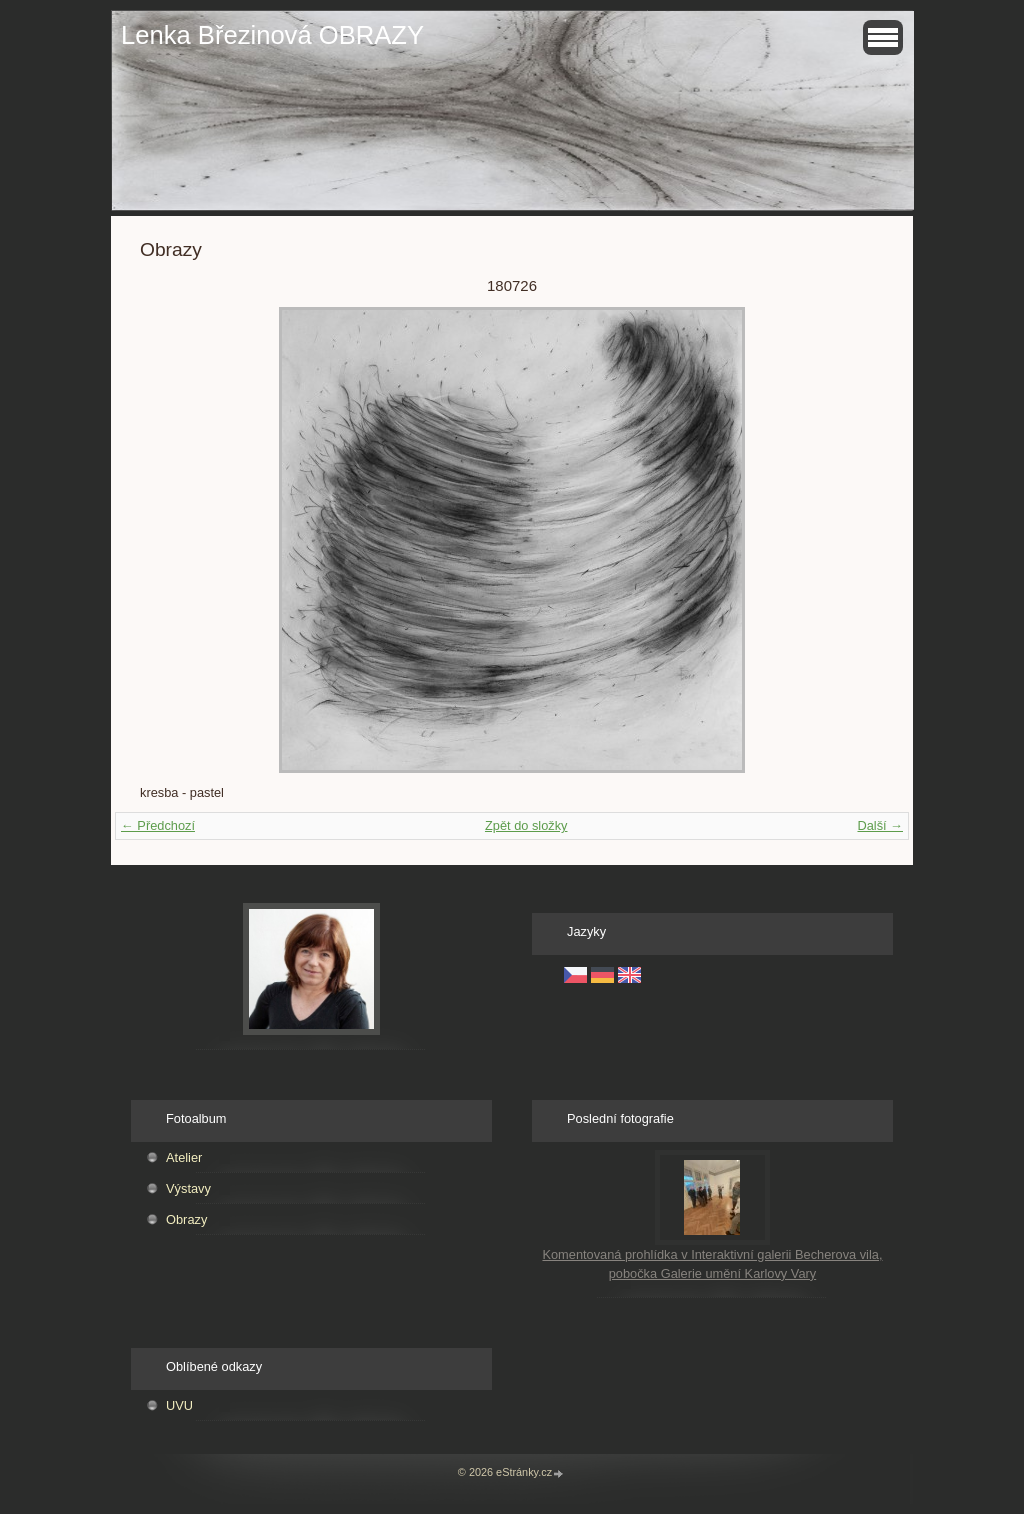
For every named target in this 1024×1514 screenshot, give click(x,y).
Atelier (184, 1157)
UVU (179, 1405)
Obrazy (186, 1219)
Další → (880, 825)
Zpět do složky (526, 825)
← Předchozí (158, 825)
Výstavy (188, 1188)
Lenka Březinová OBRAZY (272, 35)
